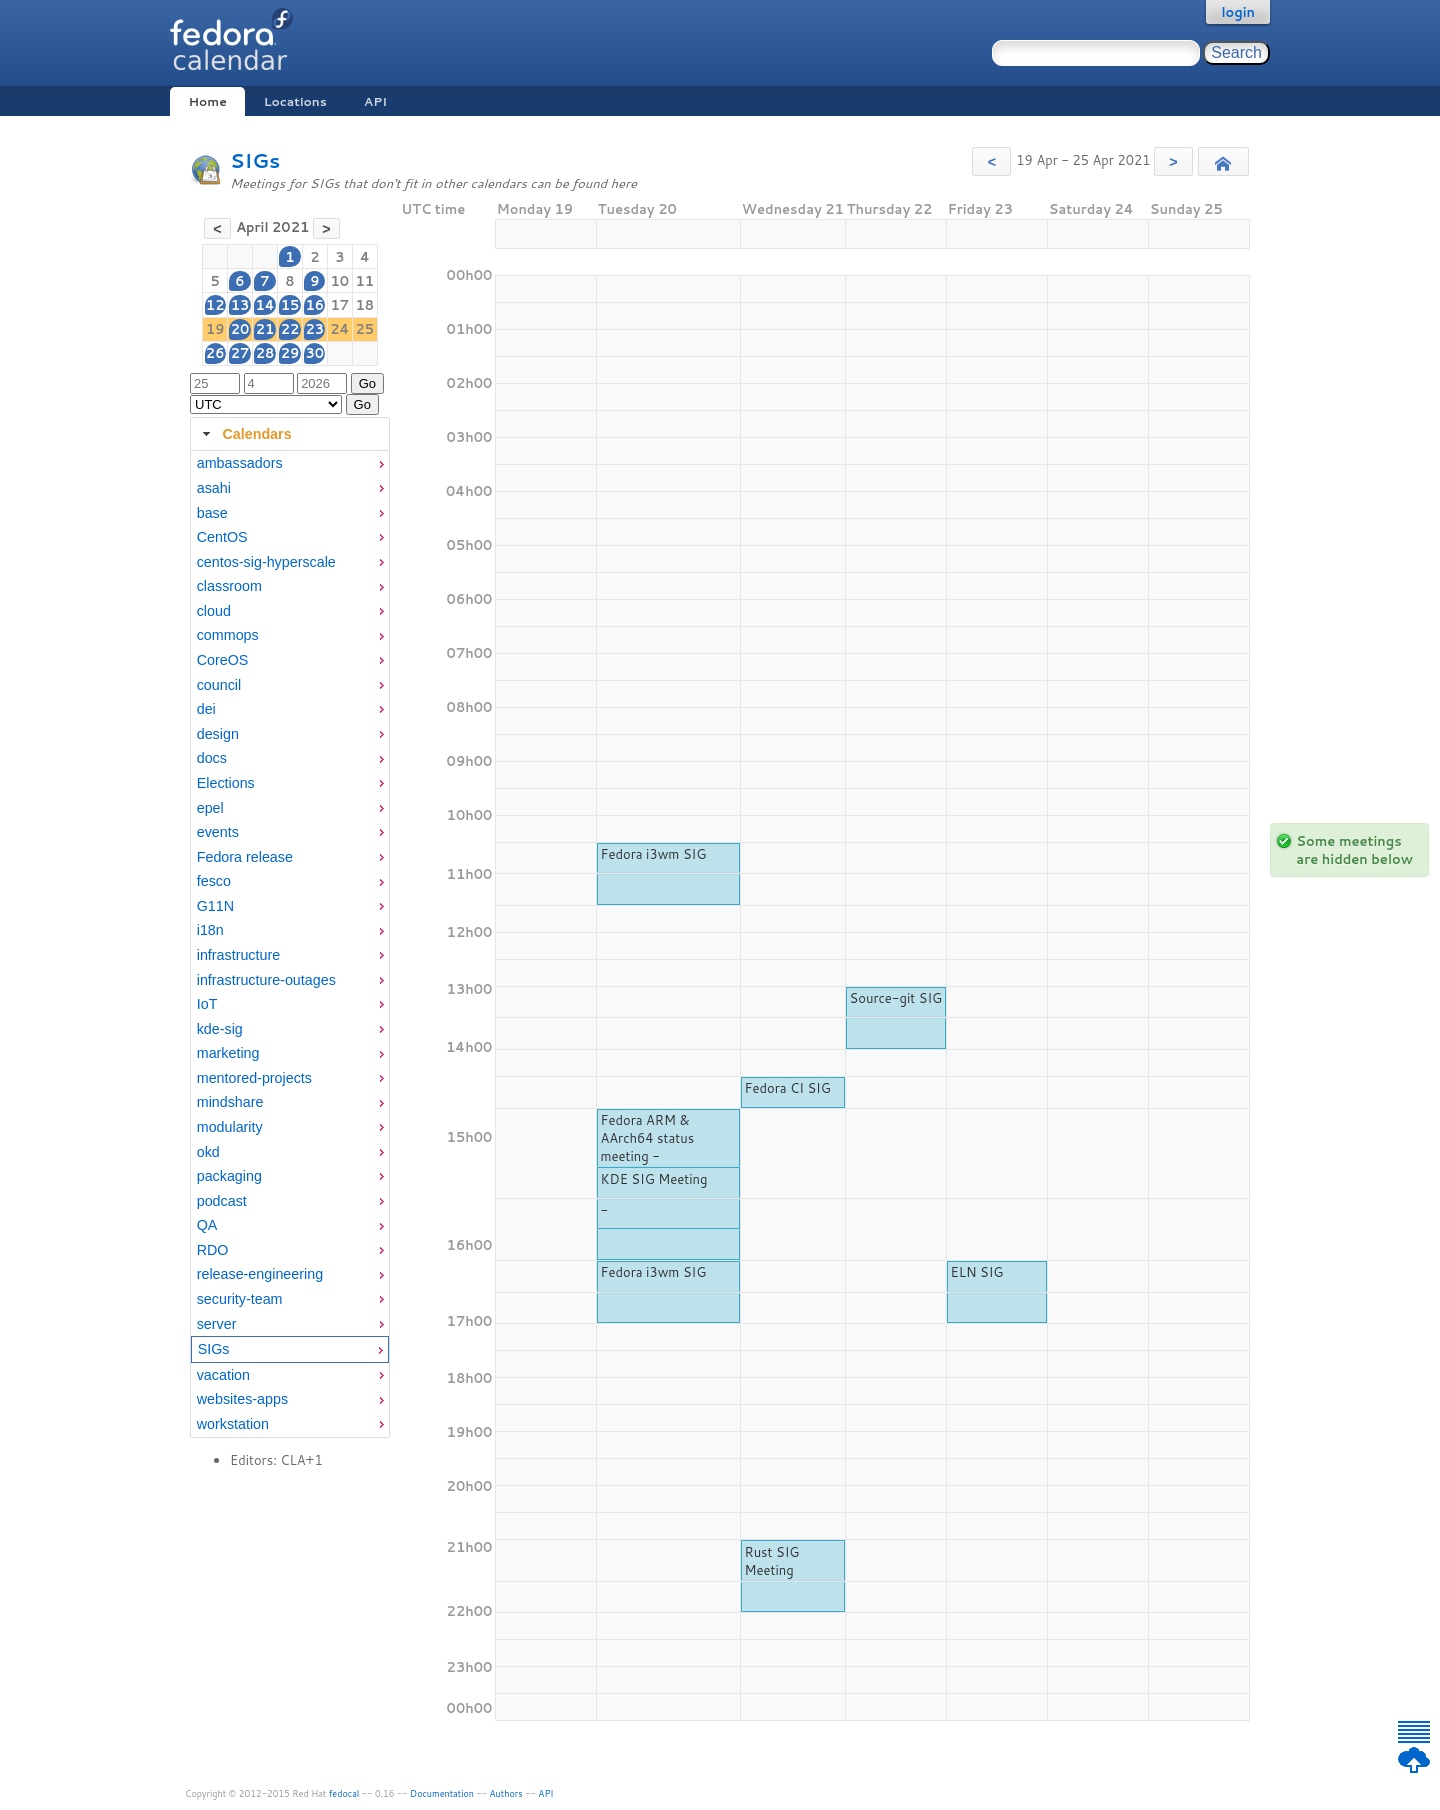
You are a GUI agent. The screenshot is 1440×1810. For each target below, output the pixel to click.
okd (208, 1152)
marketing (228, 1053)
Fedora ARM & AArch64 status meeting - (647, 1138)
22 (290, 329)
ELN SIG (977, 1272)
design (218, 734)
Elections (226, 783)
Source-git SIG (896, 998)
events (218, 832)
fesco (214, 881)
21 (265, 329)
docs (212, 758)
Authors (506, 1793)
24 (339, 329)
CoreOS (223, 660)
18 (365, 305)
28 (265, 353)
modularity (230, 1127)
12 (215, 305)
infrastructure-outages (266, 980)
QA (207, 1225)
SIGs (255, 160)
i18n (210, 930)
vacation (223, 1375)
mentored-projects (254, 1078)
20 (240, 329)
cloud (214, 611)
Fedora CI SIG (788, 1088)
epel (210, 808)
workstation (233, 1424)
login (1238, 12)
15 (290, 305)
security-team (240, 1299)
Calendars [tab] (244, 434)
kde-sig (220, 1029)
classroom (229, 586)
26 (215, 353)
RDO (213, 1250)
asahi (214, 488)
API (375, 101)
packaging (229, 1176)
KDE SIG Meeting (653, 1179)
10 (340, 281)
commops (228, 635)
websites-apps (242, 1399)
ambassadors (240, 463)
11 (365, 281)
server (217, 1324)
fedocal (344, 1793)
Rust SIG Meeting (772, 1561)
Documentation (442, 1793)
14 (264, 305)
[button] (991, 161)
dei (206, 709)
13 (240, 305)
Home (207, 101)
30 (314, 353)
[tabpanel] (290, 944)
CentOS (222, 537)
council (219, 685)
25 (365, 329)
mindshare (230, 1102)
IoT (207, 1004)
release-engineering (260, 1274)
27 (240, 353)
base (212, 513)
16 (314, 305)
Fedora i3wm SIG (653, 854)
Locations (295, 101)
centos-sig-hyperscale (266, 562)
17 (340, 305)
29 (290, 353)
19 (215, 329)
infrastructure (238, 955)
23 (314, 329)
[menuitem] (290, 463)
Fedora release (245, 857)
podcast (222, 1201)
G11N (215, 906)
